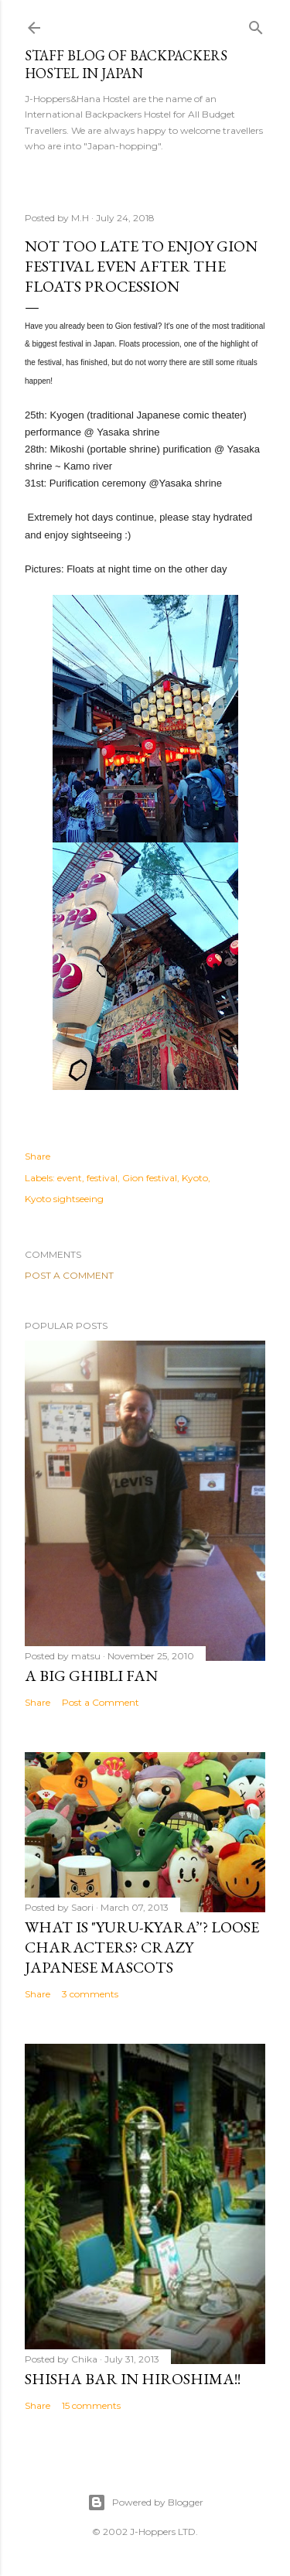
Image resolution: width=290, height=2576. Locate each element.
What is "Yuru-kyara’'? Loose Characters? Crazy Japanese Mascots (142, 1947)
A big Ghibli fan (91, 1676)
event (69, 1178)
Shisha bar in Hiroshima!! (133, 2379)
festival (102, 1178)
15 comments (91, 2405)
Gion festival (149, 1178)
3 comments (90, 1994)
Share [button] (37, 1156)
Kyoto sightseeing (64, 1198)
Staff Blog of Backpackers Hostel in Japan (126, 64)
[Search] (256, 24)
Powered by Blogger (145, 2502)
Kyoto (195, 1178)
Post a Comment (69, 1275)
